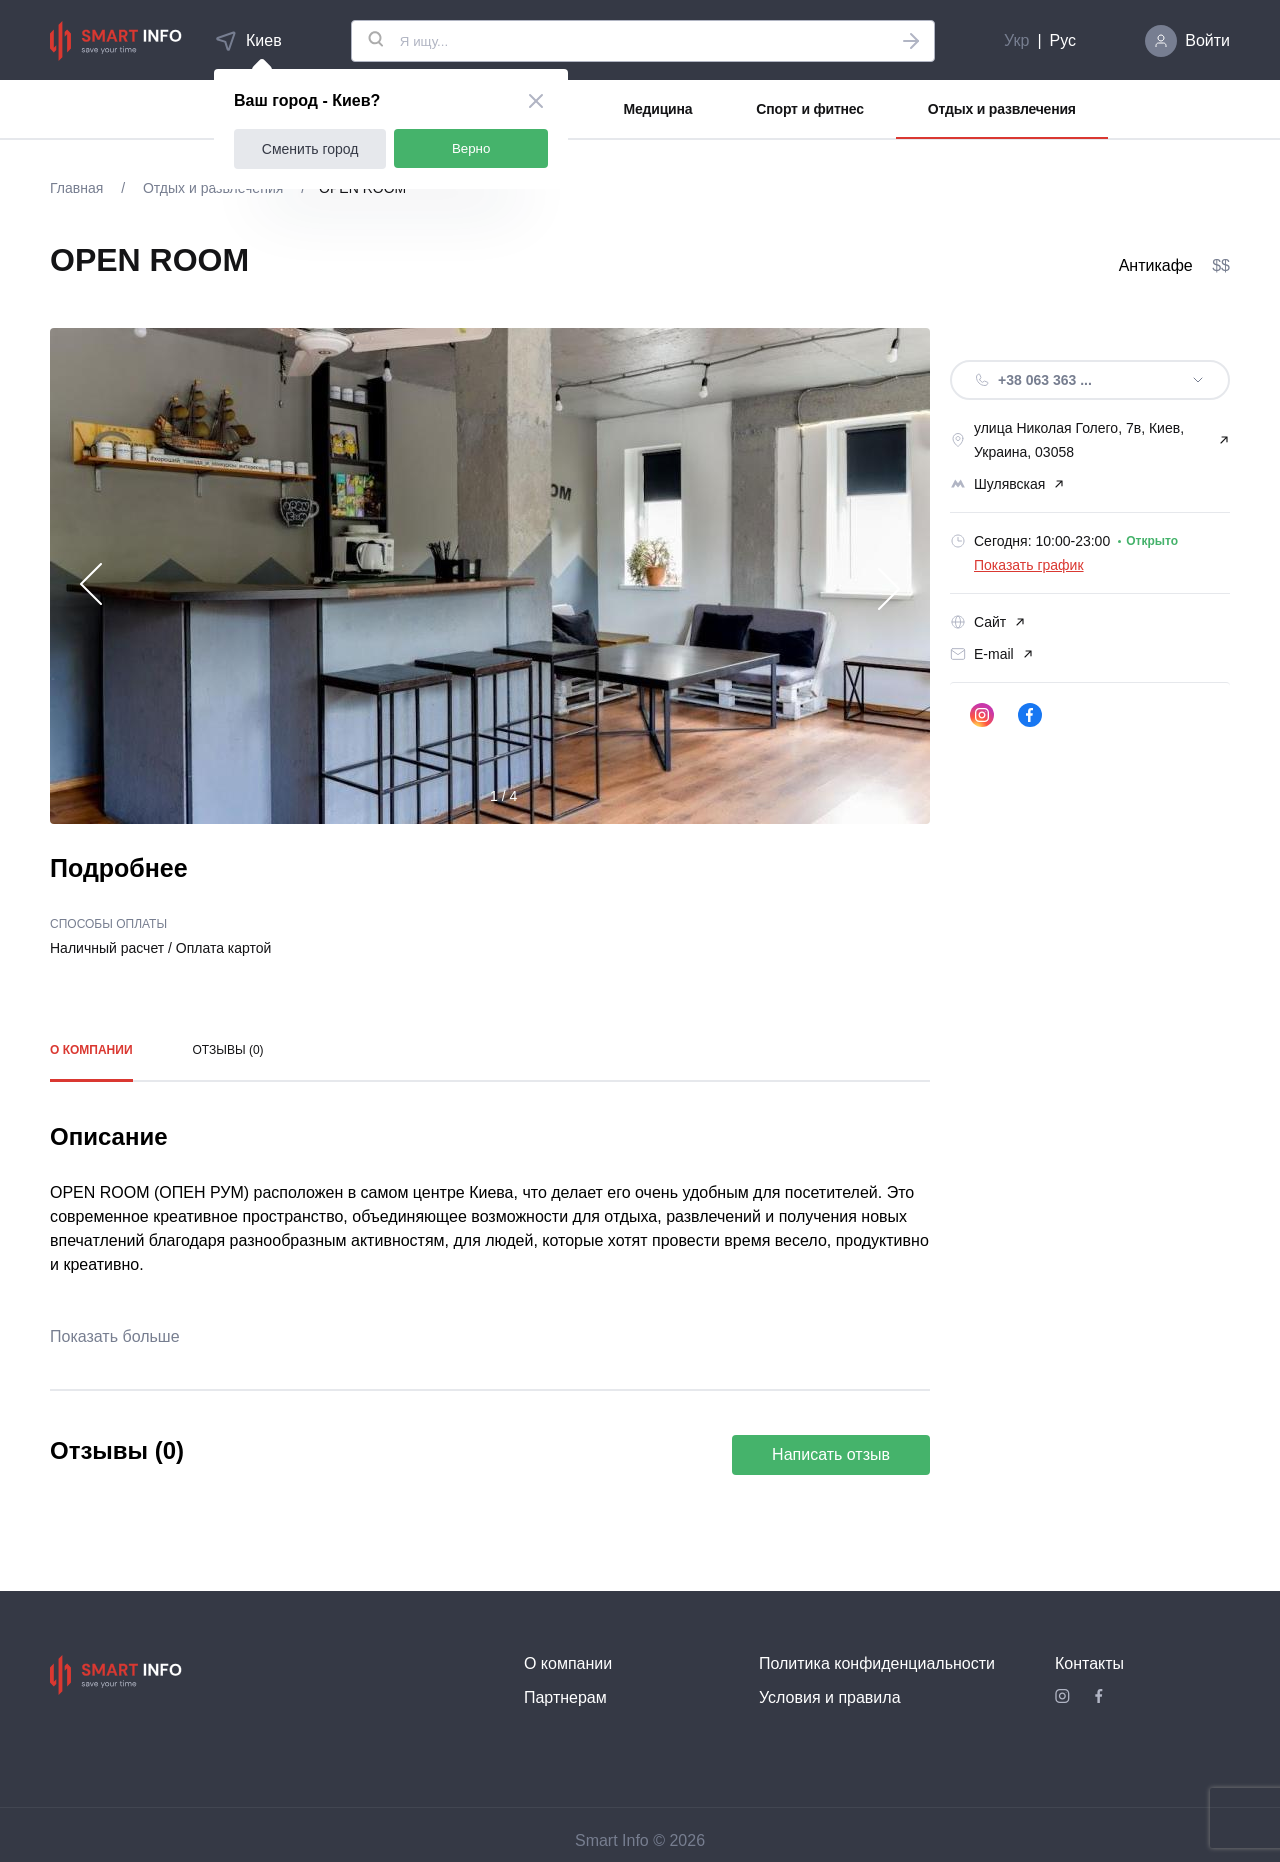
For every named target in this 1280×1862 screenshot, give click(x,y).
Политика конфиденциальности (877, 1663)
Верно (471, 148)
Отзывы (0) (228, 1050)
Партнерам (565, 1697)
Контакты (1089, 1663)
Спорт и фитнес (809, 109)
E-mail (992, 654)
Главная (78, 188)
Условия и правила (830, 1697)
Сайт (988, 622)
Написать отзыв (831, 1454)
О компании (91, 1050)
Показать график (1029, 565)
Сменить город (310, 149)
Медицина (658, 109)
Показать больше (115, 1336)
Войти (1207, 40)
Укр (1016, 40)
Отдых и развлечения (1002, 109)
